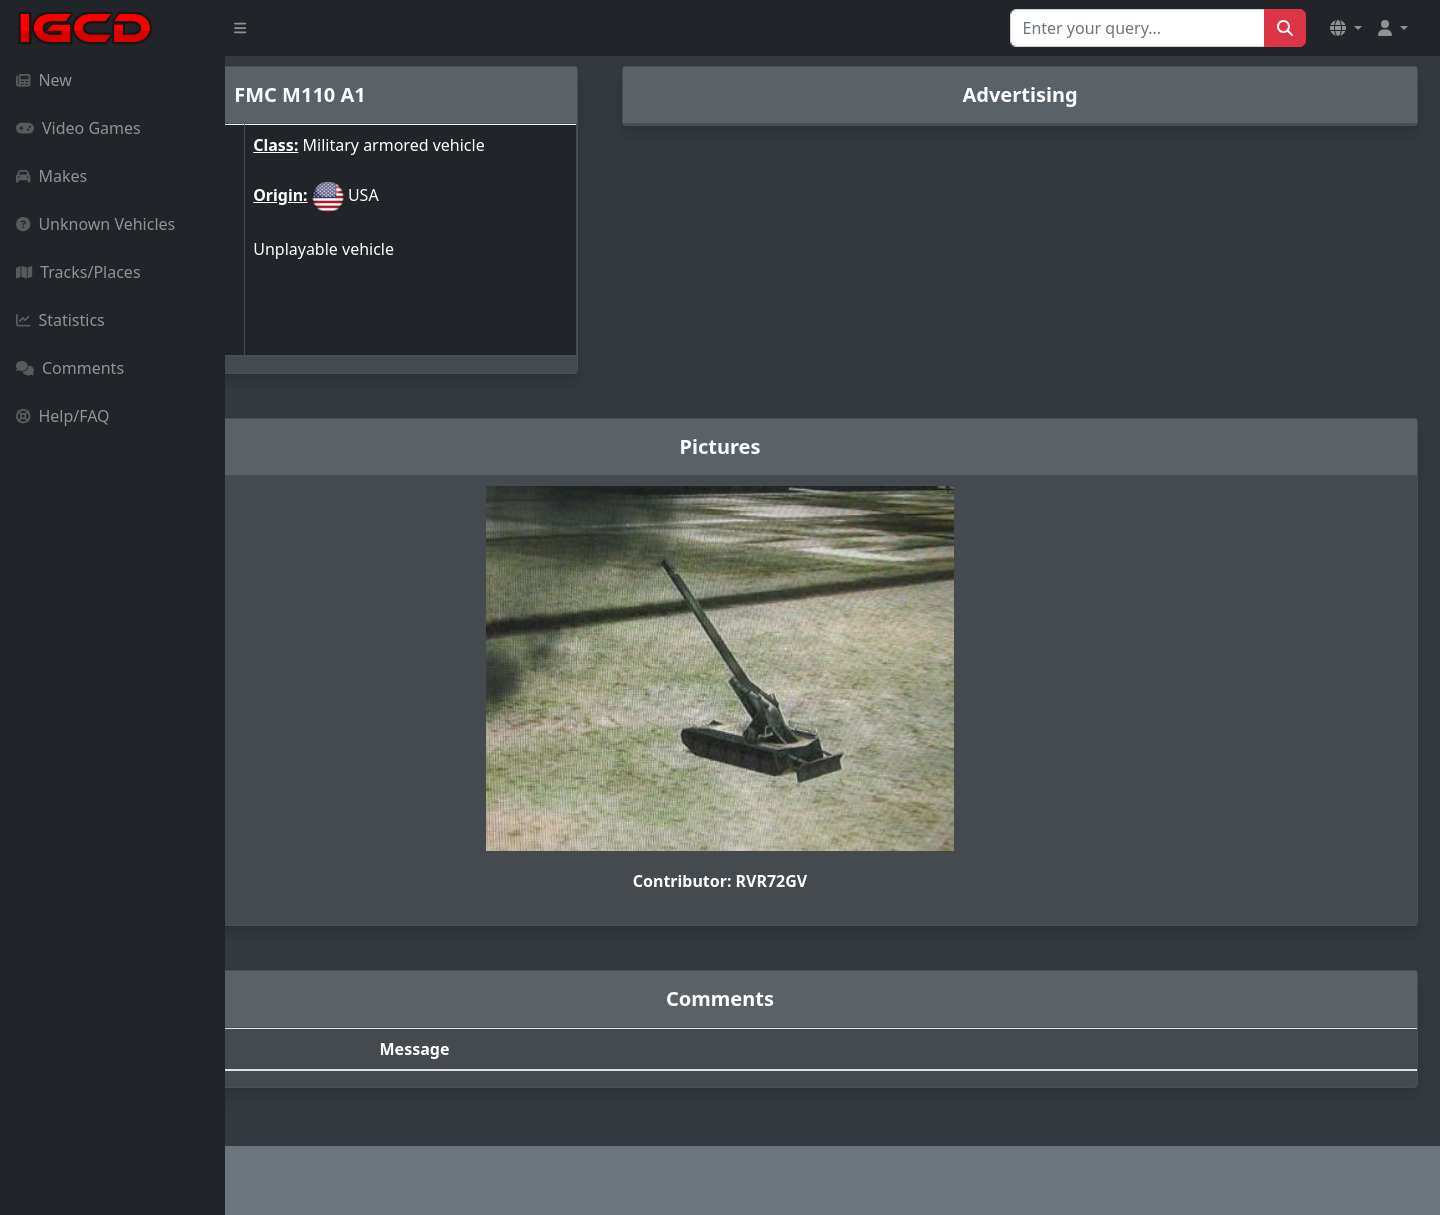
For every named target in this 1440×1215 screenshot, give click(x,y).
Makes (51, 176)
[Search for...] (1137, 28)
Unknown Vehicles (95, 224)
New (44, 80)
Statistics (60, 320)
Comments (70, 368)
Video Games (78, 128)
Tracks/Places (78, 272)
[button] (1346, 28)
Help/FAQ (63, 416)
